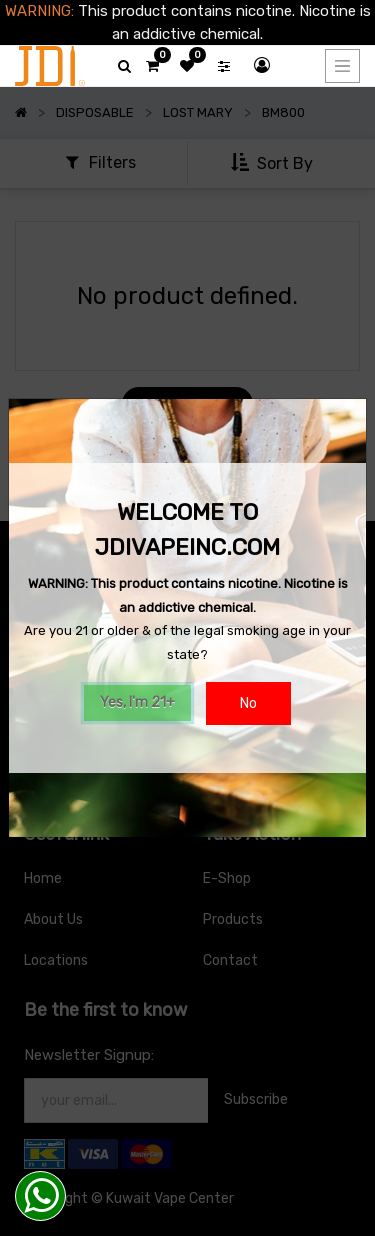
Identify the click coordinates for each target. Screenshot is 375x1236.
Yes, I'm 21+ (137, 702)
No (248, 703)
